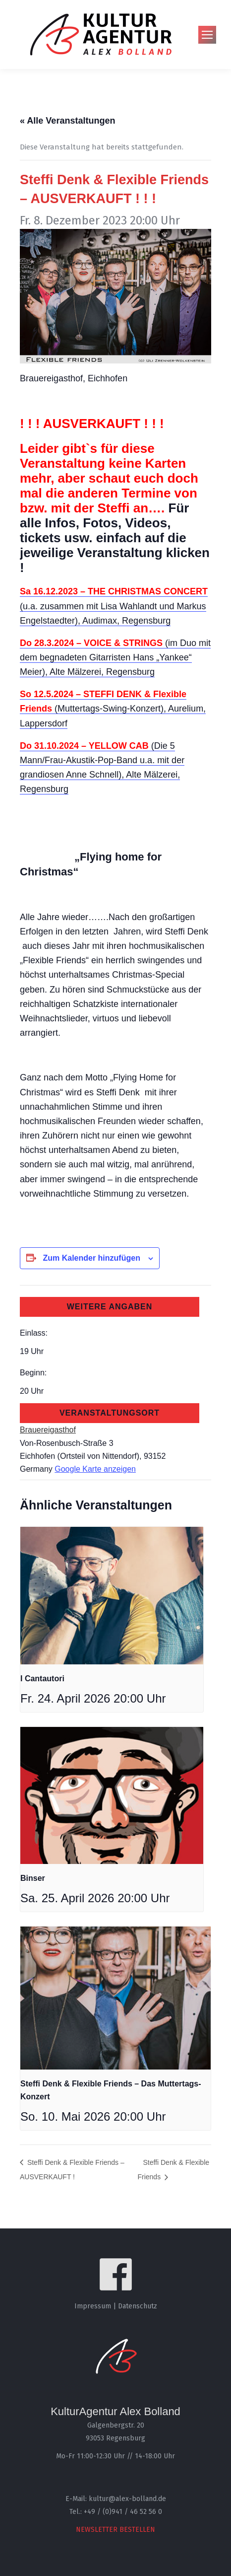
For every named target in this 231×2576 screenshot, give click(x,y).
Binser (32, 1878)
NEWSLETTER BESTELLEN (115, 2529)
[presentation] (111, 1595)
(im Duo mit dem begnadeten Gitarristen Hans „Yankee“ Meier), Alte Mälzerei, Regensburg (115, 657)
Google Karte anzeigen (95, 1469)
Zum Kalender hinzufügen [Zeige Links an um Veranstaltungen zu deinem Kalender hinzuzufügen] (91, 1258)
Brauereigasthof (48, 1430)
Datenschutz (137, 2306)
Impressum (92, 2306)
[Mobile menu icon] (207, 35)
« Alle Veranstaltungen (67, 121)
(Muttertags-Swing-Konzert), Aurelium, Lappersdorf (113, 708)
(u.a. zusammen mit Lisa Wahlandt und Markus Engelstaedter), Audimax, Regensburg (114, 605)
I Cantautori (42, 1678)
